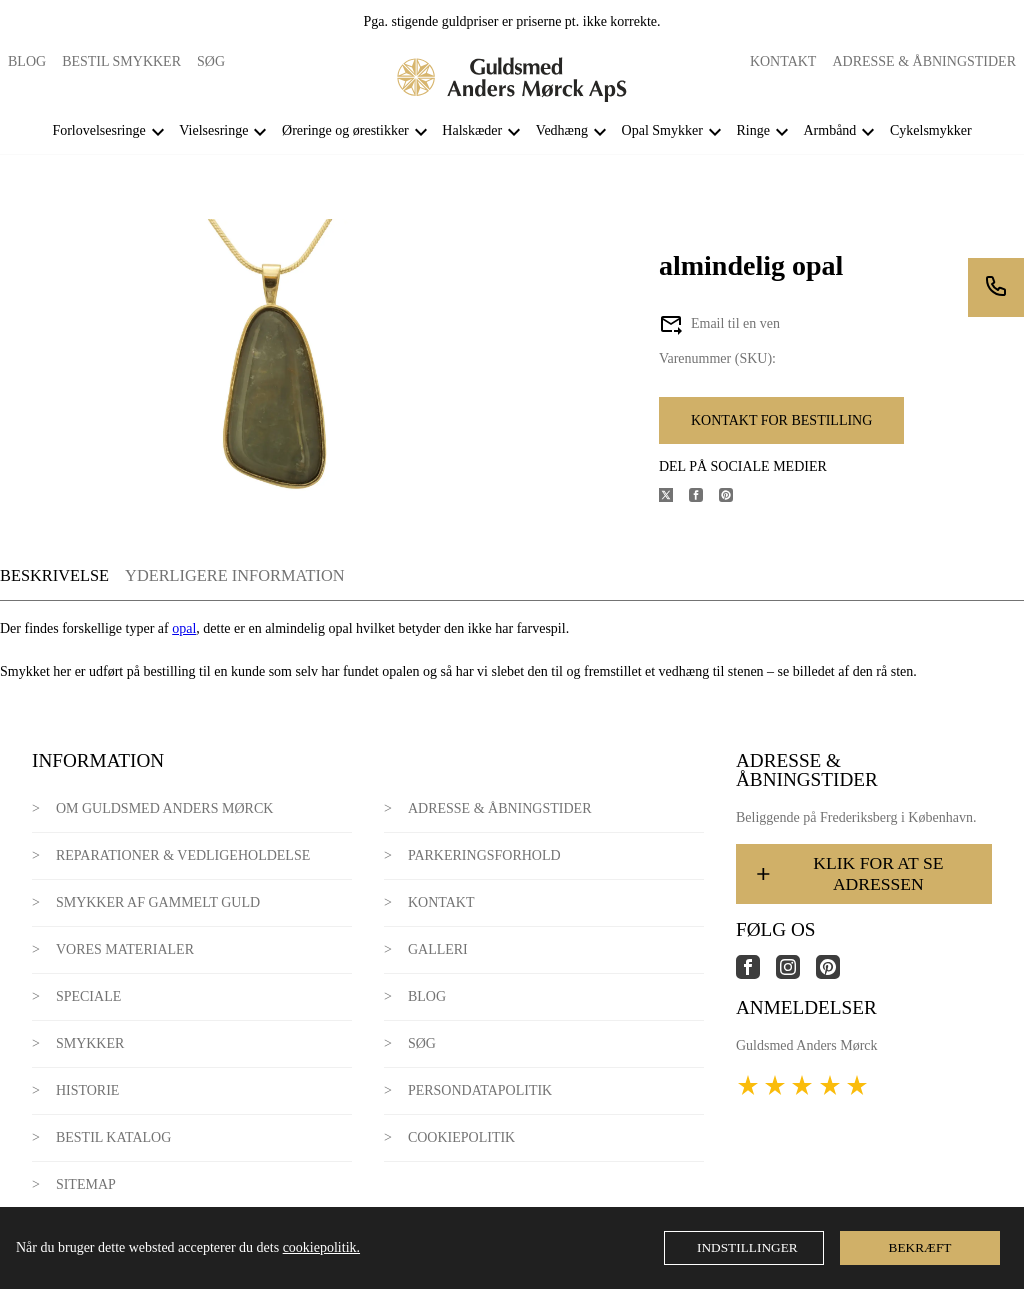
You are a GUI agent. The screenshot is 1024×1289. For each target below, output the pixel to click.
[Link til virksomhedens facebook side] (756, 974)
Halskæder (472, 130)
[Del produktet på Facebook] (704, 497)
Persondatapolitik (480, 1090)
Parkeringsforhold (484, 855)
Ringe (752, 130)
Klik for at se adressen (848, 873)
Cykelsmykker (931, 130)
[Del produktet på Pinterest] (734, 497)
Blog (27, 61)
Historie (88, 1090)
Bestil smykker (121, 61)
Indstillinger (747, 1247)
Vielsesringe (213, 130)
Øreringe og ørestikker (345, 130)
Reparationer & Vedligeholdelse (183, 855)
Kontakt (783, 61)
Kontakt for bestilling (781, 420)
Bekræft (920, 1247)
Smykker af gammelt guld (158, 902)
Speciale (88, 996)
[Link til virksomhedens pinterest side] (836, 974)
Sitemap (86, 1184)
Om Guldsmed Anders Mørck (164, 808)
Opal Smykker (662, 130)
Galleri (438, 949)
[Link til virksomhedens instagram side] (796, 974)
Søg (211, 61)
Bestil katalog (113, 1137)
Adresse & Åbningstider (924, 61)
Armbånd (829, 130)
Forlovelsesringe (98, 130)
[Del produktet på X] (674, 497)
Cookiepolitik (461, 1137)
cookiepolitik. (321, 1247)
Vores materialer (125, 949)
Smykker (90, 1043)
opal (184, 628)
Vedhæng (562, 130)
